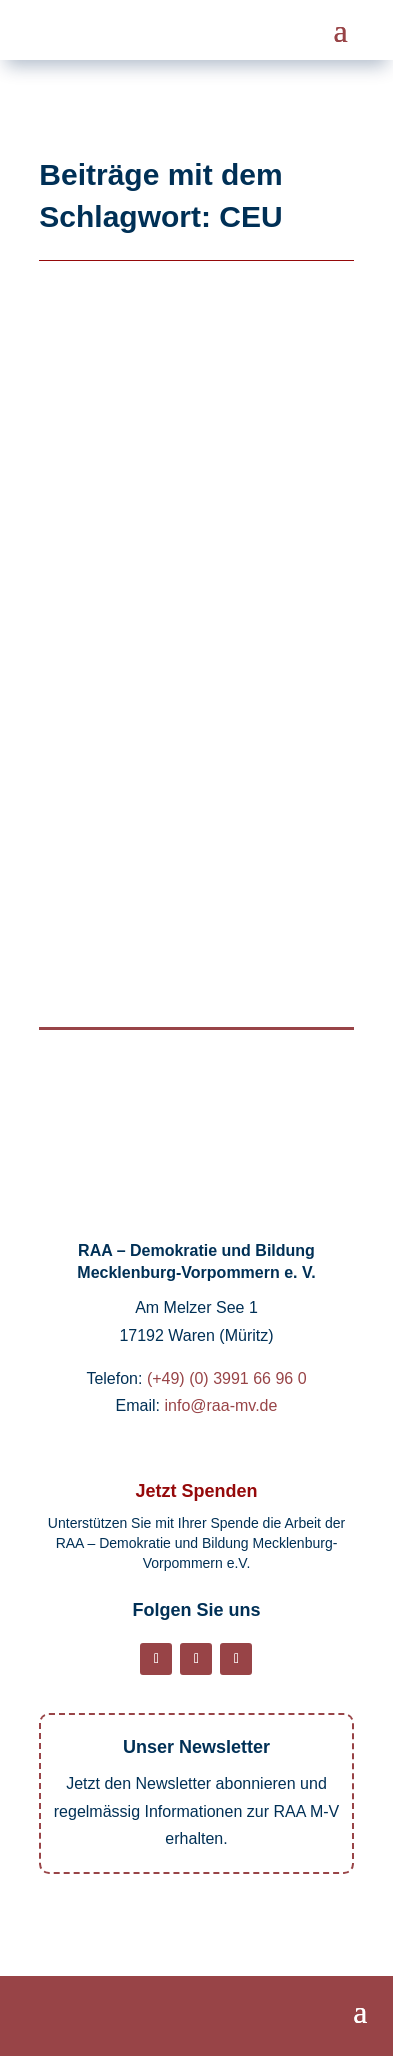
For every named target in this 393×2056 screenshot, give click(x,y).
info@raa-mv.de (221, 1405)
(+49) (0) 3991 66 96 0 (227, 1378)
